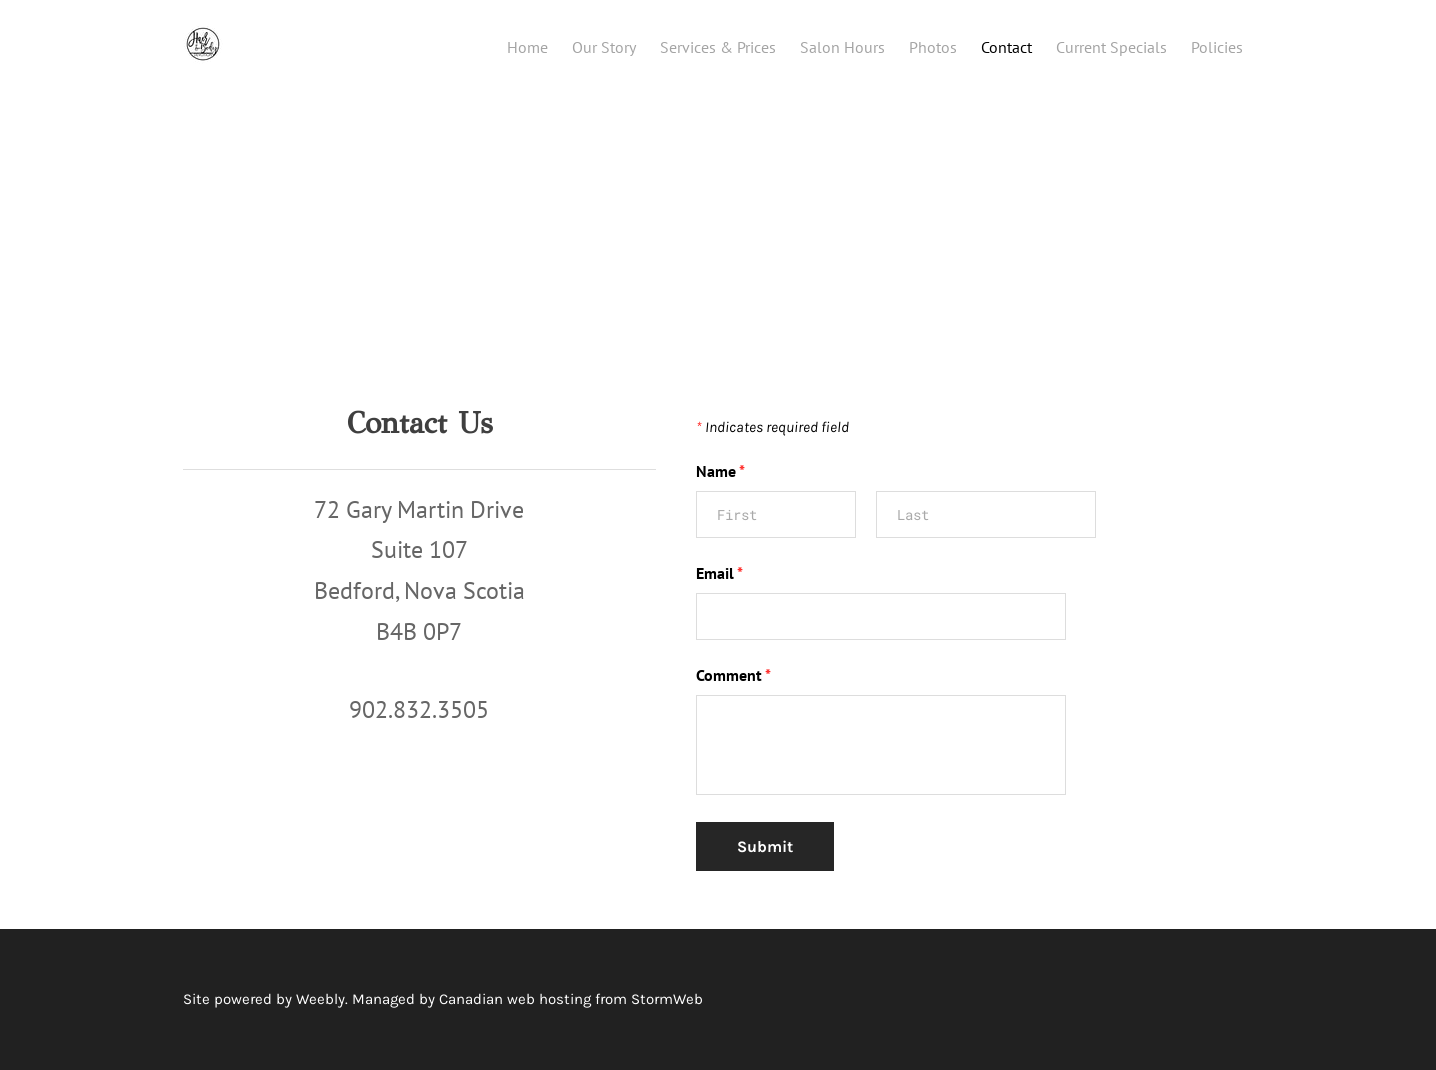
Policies (1217, 47)
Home (527, 47)
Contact (1006, 47)
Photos (933, 47)
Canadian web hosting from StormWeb (571, 999)
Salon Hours (842, 47)
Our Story (604, 47)
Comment (733, 675)
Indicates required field (772, 427)
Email (719, 573)
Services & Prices (718, 47)
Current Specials (1111, 47)
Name (720, 471)
